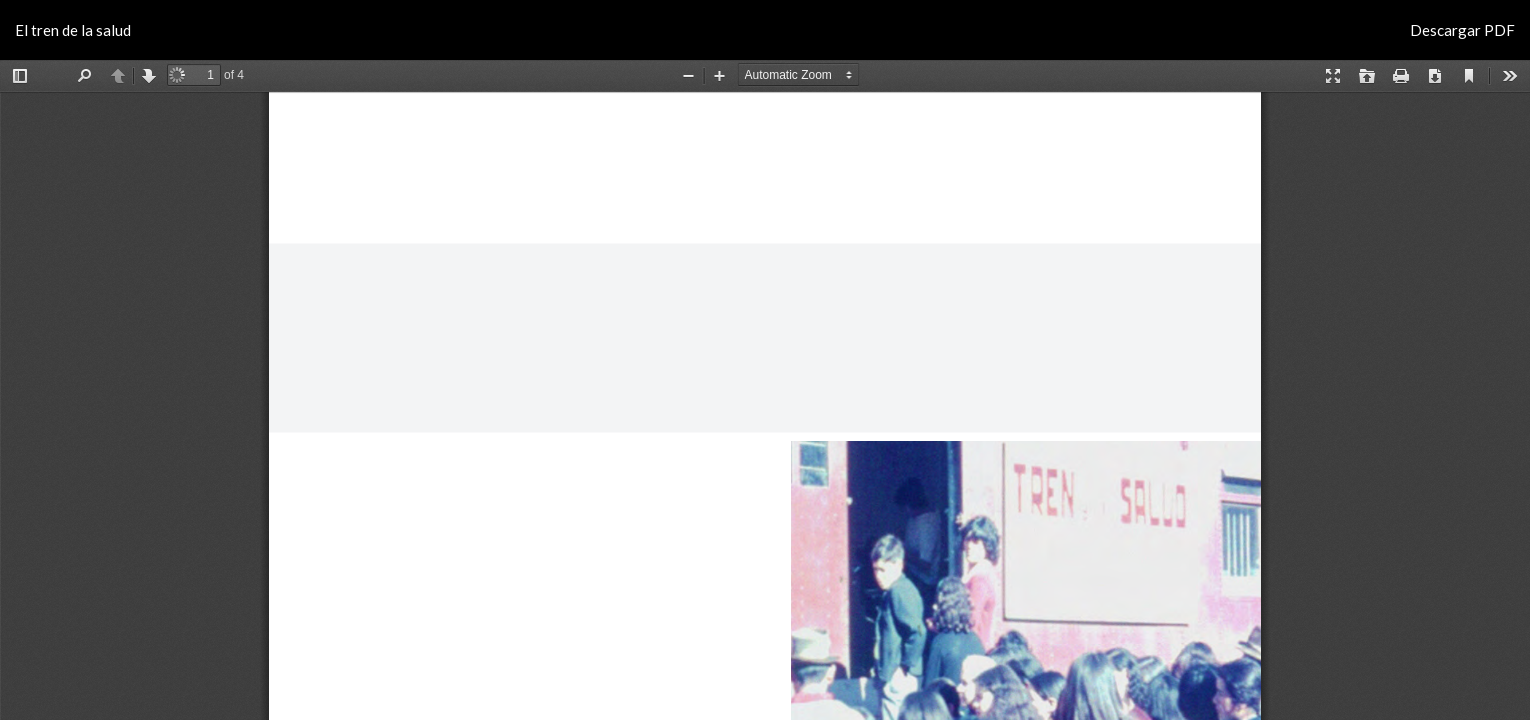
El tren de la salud (73, 30)
